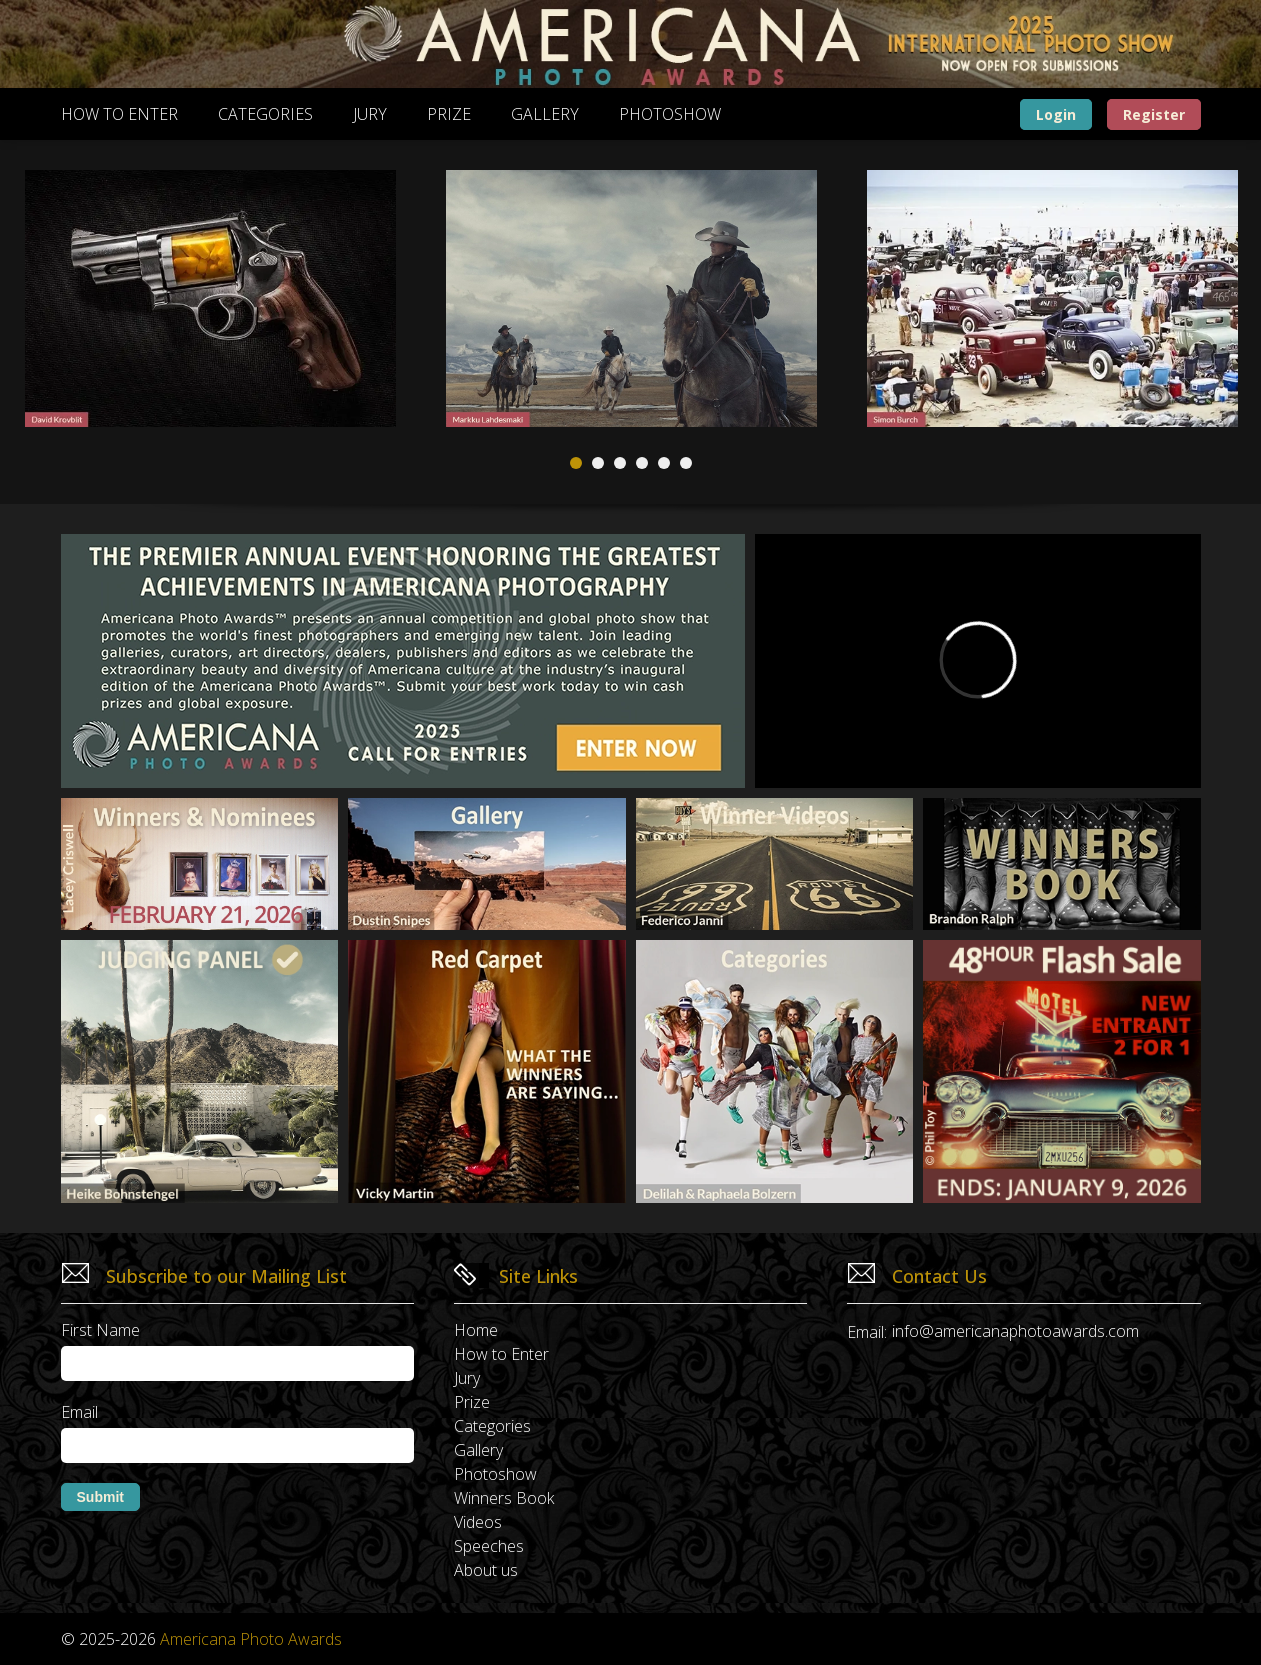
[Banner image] (631, 44)
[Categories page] (775, 1072)
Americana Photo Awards (251, 1639)
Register (1154, 114)
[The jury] (200, 1072)
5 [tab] (664, 463)
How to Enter (119, 114)
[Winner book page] (1062, 864)
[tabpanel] (631, 298)
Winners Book (504, 1498)
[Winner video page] (775, 864)
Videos (478, 1522)
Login (1056, 114)
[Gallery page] (487, 864)
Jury (370, 114)
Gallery (545, 114)
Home (476, 1330)
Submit (100, 1497)
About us (486, 1570)
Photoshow (670, 114)
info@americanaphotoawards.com (1015, 1331)
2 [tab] (598, 463)
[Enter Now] (1062, 1072)
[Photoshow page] (200, 864)
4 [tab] (642, 463)
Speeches (489, 1546)
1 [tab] (576, 463)
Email (79, 1412)
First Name (100, 1330)
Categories (265, 114)
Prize (449, 114)
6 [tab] (686, 463)
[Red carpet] (487, 1072)
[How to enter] (403, 661)
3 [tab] (620, 463)
